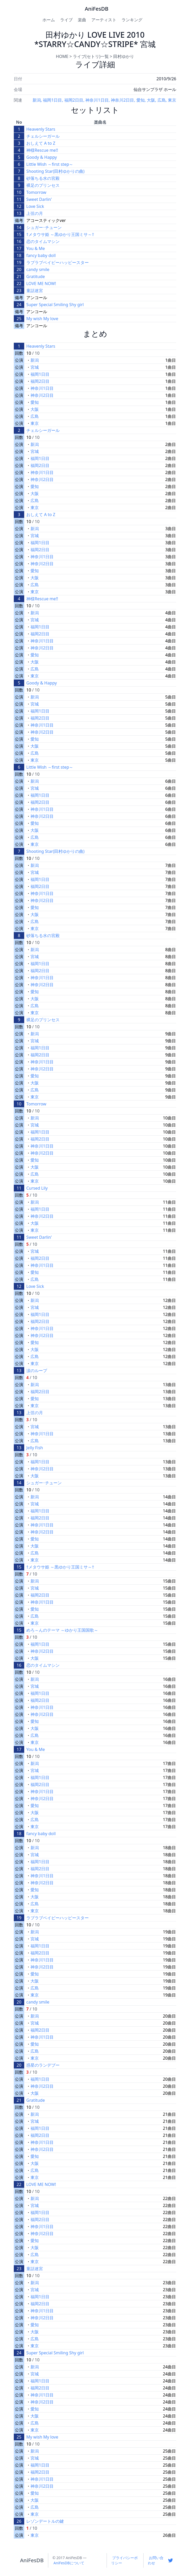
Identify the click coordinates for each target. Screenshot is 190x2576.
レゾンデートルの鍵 (45, 2521)
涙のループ (36, 1370)
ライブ (66, 20)
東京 (172, 100)
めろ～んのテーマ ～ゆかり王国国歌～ (62, 1630)
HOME (62, 56)
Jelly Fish (34, 1448)
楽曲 (82, 20)
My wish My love (42, 318)
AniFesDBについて (69, 2562)
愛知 (140, 100)
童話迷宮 (34, 290)
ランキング (132, 20)
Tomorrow (36, 192)
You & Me (35, 248)
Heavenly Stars (40, 129)
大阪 (151, 100)
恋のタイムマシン (43, 241)
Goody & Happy (41, 157)
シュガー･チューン (44, 227)
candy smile (37, 269)
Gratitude (35, 276)
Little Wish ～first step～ (49, 164)
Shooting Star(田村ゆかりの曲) (55, 171)
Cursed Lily (37, 1188)
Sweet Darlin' (39, 199)
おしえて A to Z (40, 143)
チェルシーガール (43, 136)
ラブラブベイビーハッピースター (57, 262)
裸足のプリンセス (43, 185)
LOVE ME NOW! (41, 283)
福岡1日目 (52, 100)
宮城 (34, 367)
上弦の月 (34, 213)
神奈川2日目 (122, 100)
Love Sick (35, 206)
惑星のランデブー (43, 2065)
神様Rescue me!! (42, 150)
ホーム (48, 20)
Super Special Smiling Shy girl (55, 304)
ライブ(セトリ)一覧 (91, 56)
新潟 (37, 100)
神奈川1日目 (97, 100)
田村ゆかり (123, 56)
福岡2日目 (73, 100)
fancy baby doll (41, 255)
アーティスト (103, 20)
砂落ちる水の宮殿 (43, 178)
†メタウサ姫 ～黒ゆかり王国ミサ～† (60, 234)
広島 (161, 100)
